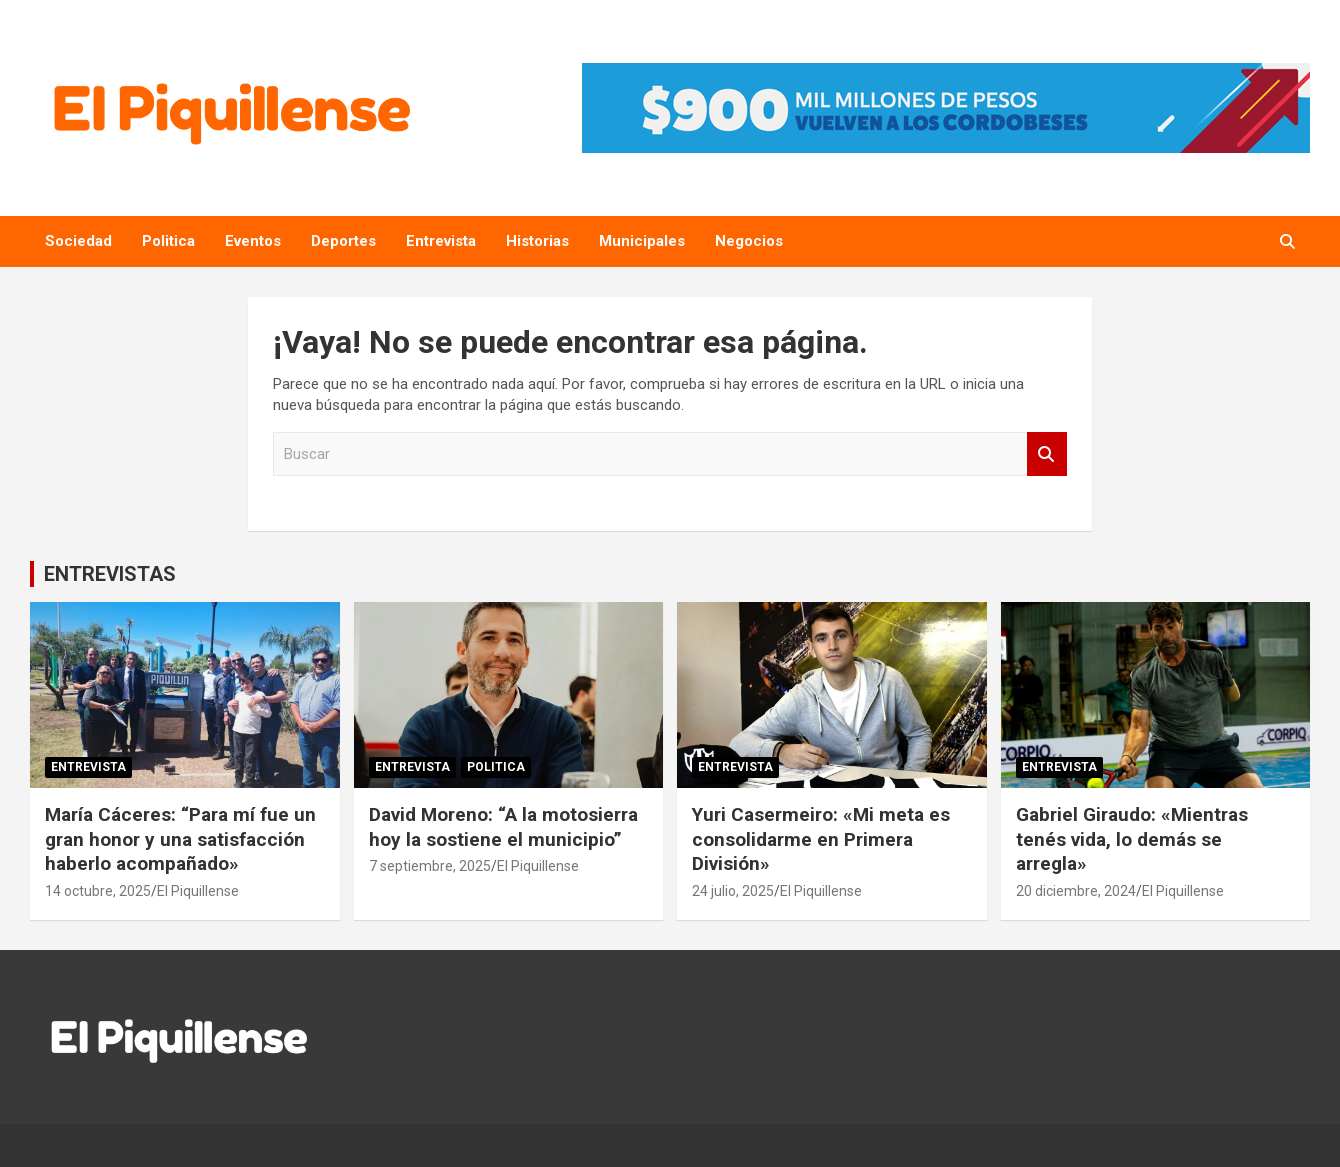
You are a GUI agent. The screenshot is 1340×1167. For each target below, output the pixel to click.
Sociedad (78, 241)
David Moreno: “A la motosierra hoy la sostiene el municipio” (503, 827)
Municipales (642, 241)
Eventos (253, 241)
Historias (537, 241)
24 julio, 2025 (733, 891)
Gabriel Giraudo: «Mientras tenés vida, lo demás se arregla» (1132, 839)
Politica (168, 241)
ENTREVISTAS (110, 574)
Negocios (749, 241)
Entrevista (441, 241)
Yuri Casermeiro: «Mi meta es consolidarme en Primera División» (821, 839)
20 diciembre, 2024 (1076, 891)
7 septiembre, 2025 (430, 866)
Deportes (343, 241)
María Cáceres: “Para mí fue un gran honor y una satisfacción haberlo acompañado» (180, 839)
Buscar (1047, 454)
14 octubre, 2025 (98, 891)
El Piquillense (198, 891)
